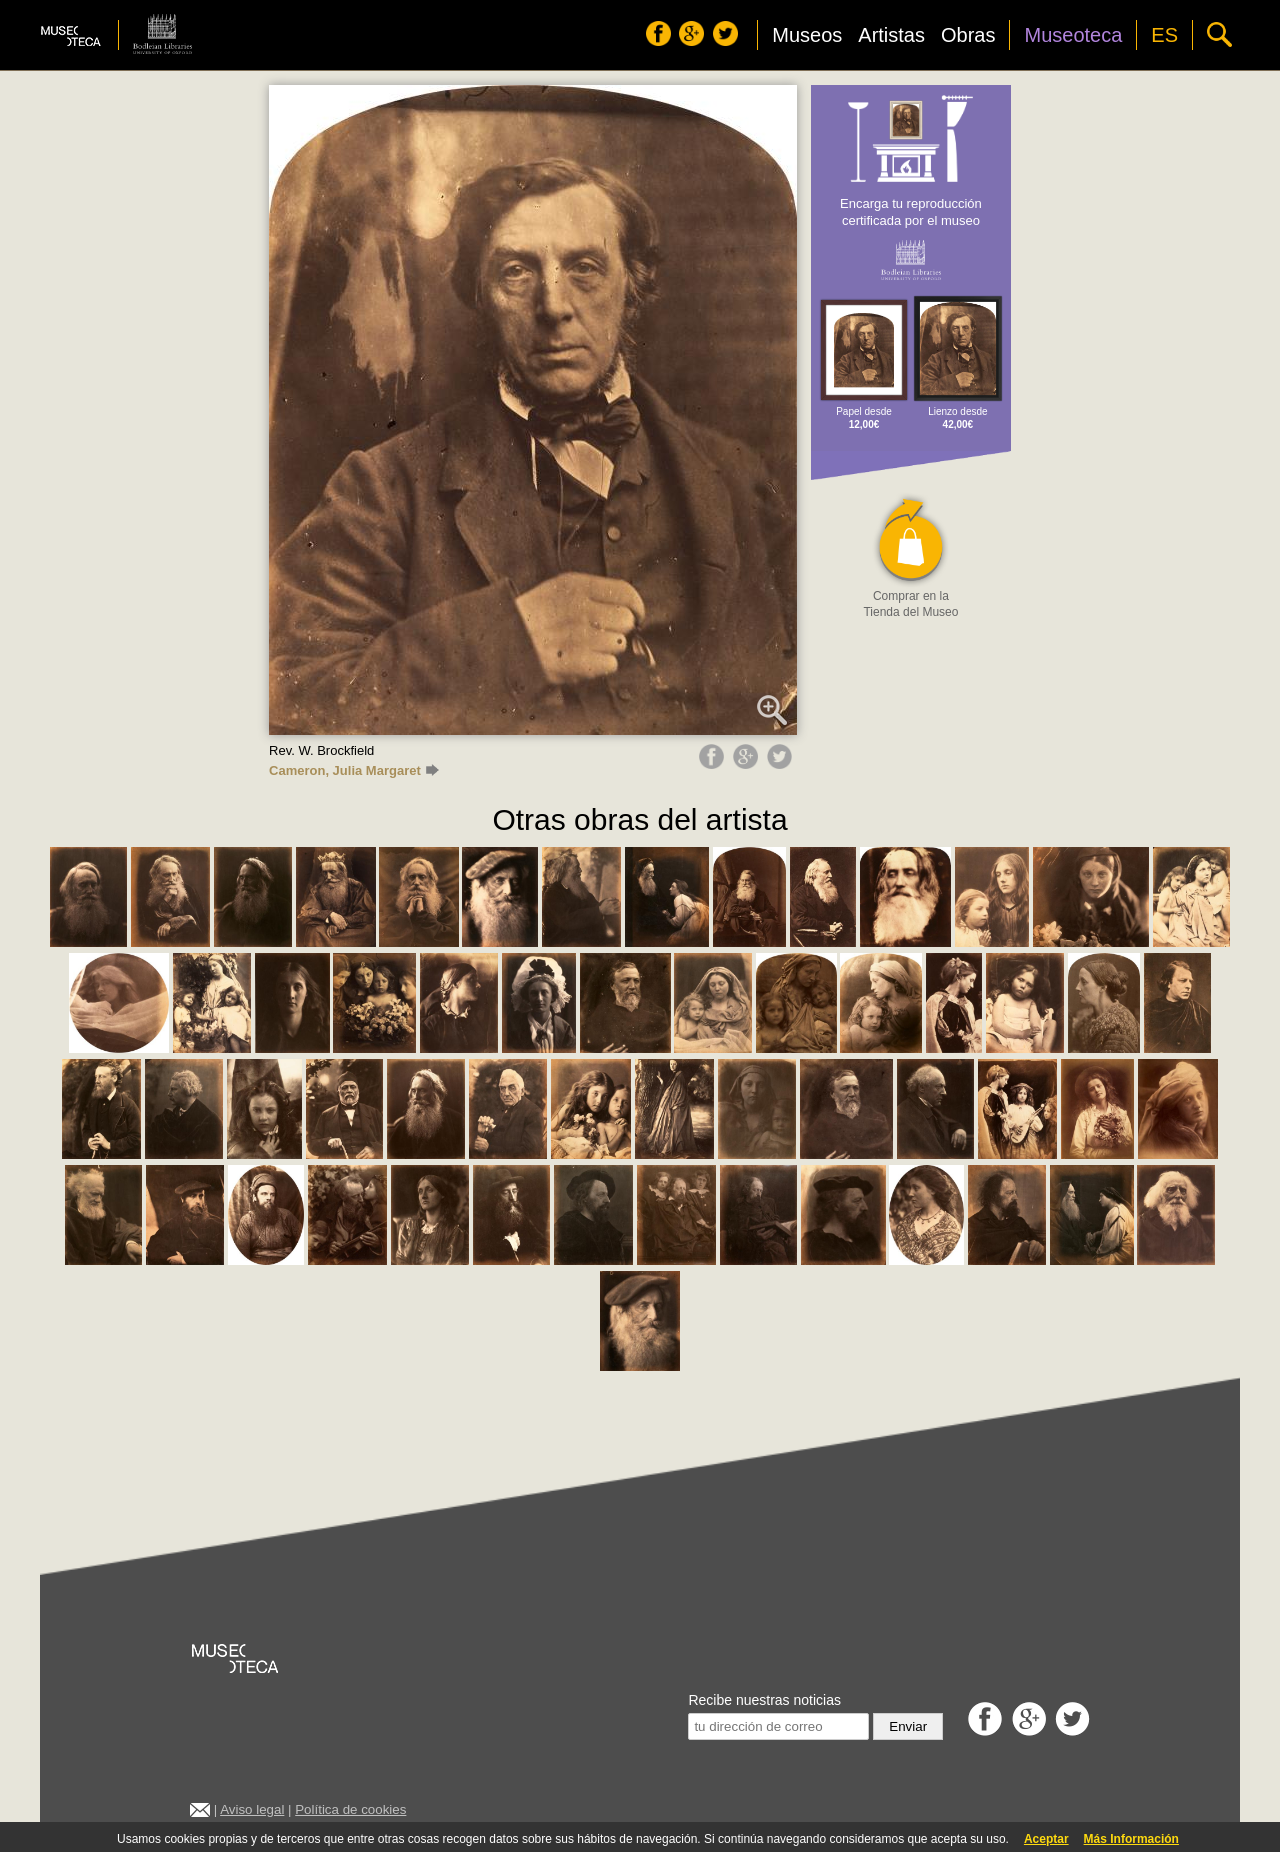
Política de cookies (350, 1809)
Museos (807, 35)
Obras (968, 35)
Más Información (1131, 1839)
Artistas (891, 35)
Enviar (908, 1726)
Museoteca (1073, 35)
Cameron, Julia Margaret (354, 770)
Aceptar (1046, 1839)
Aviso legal (252, 1809)
